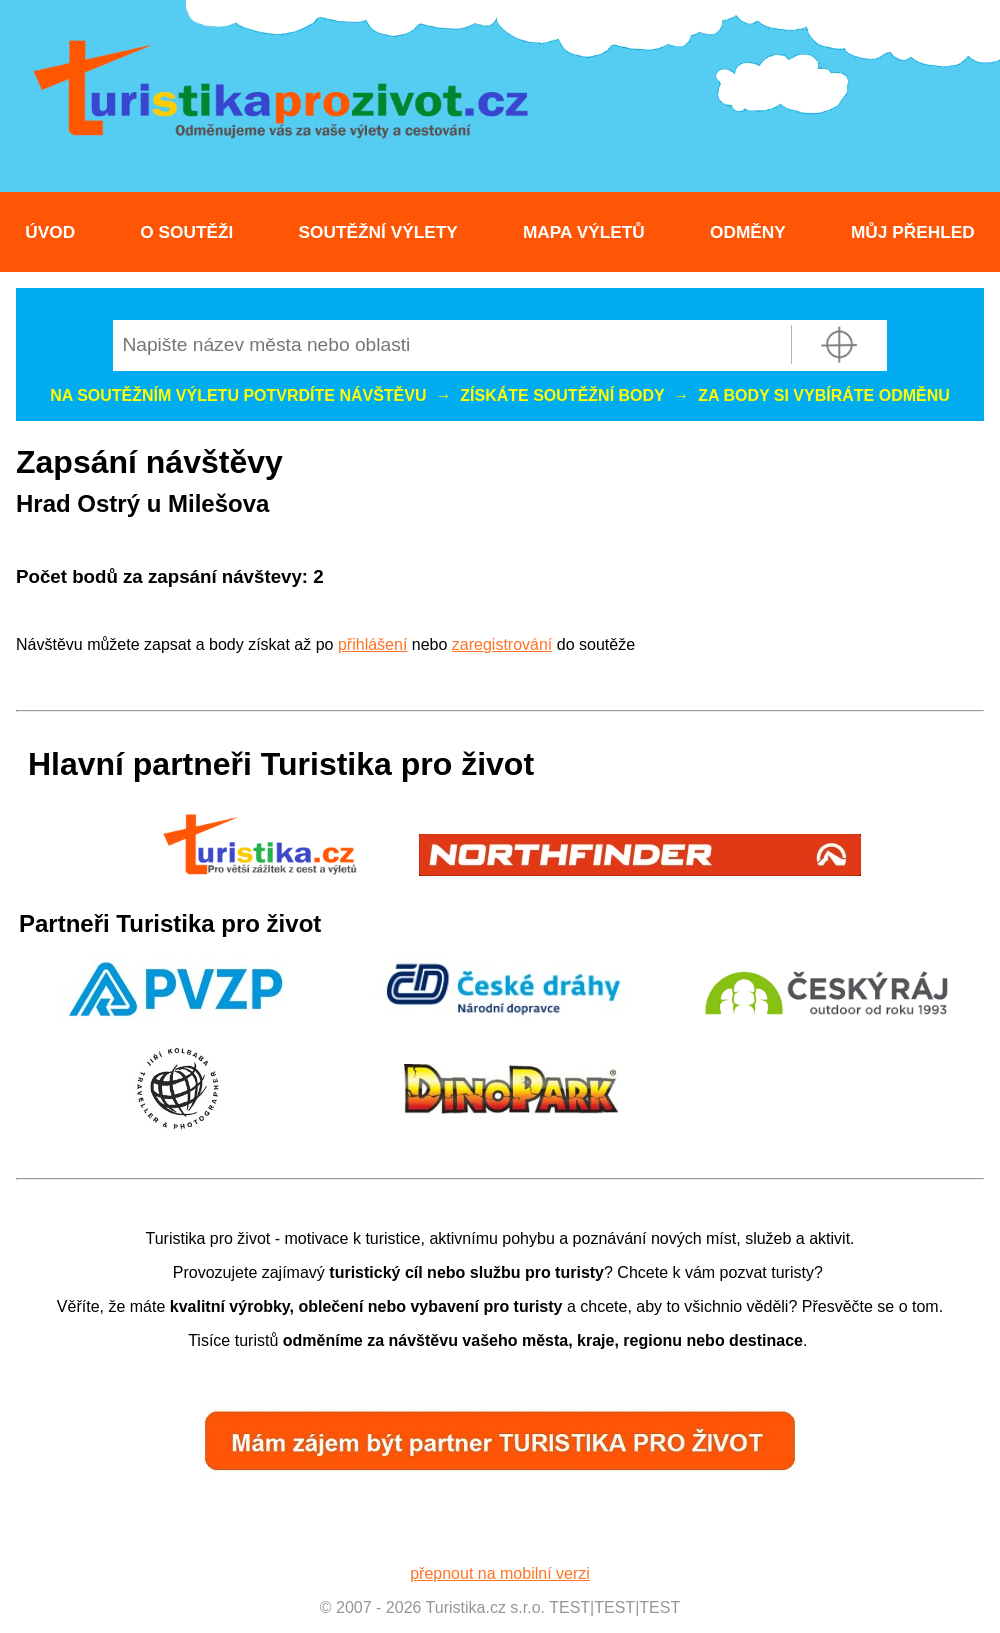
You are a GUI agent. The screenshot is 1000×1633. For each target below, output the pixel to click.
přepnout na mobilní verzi (500, 1573)
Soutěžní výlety (378, 232)
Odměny (748, 232)
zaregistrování (502, 644)
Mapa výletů (584, 232)
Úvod (50, 232)
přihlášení (372, 644)
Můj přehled (913, 232)
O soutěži (186, 232)
